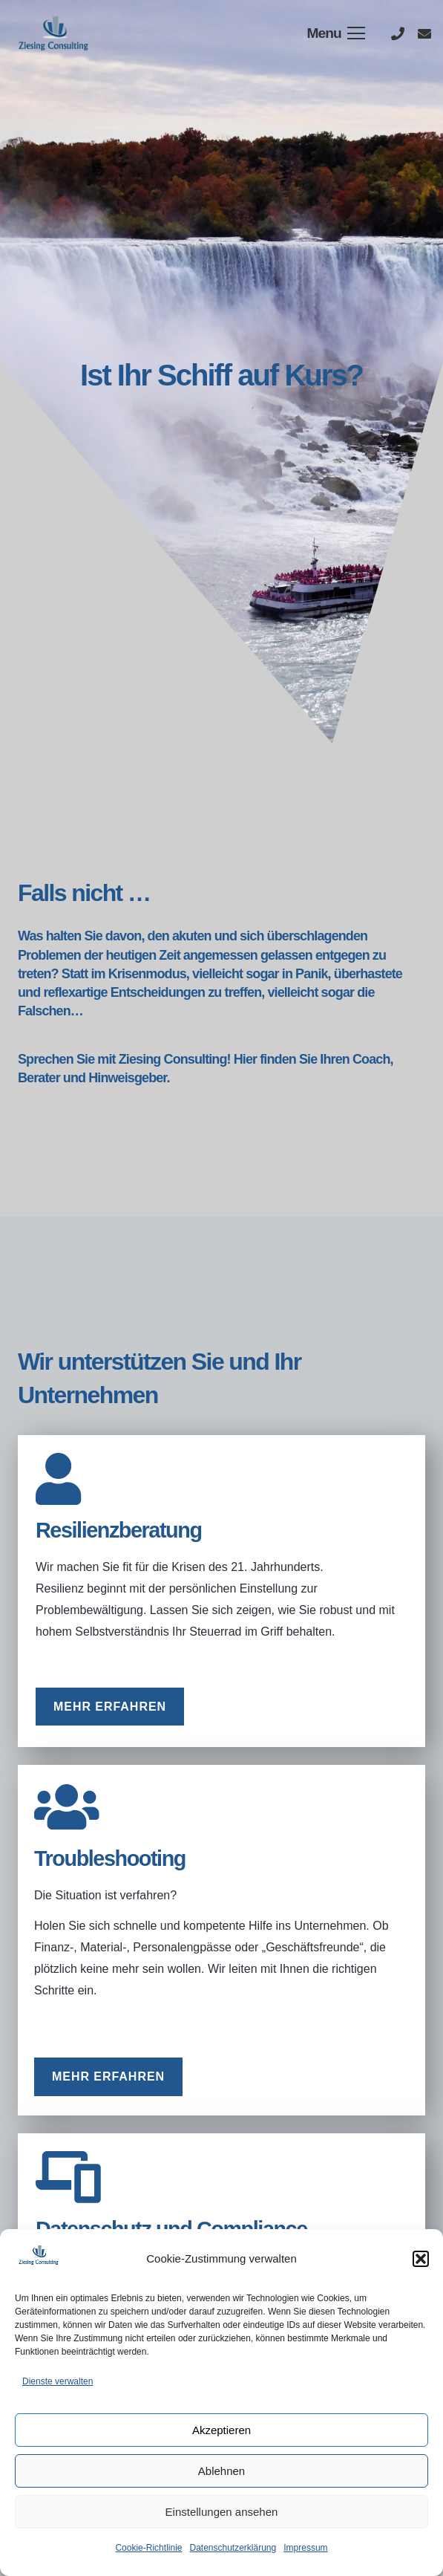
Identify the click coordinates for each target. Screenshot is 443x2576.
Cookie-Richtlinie (148, 2548)
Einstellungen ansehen (221, 2511)
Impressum (305, 2548)
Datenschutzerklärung (232, 2548)
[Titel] (397, 33)
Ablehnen (221, 2471)
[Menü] (336, 33)
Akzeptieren (221, 2430)
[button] (420, 2258)
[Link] (55, 33)
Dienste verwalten (57, 2381)
